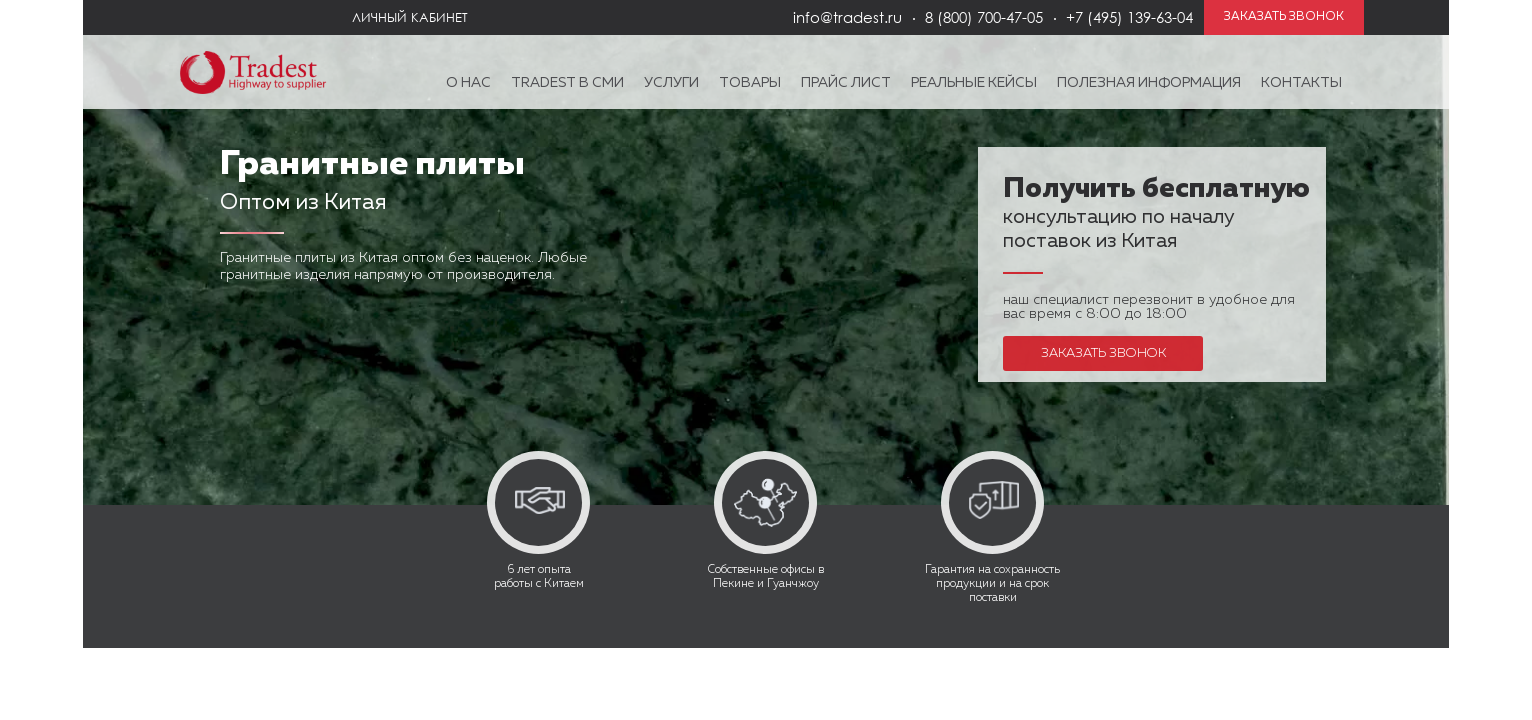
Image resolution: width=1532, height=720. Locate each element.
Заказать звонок (1103, 353)
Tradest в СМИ (567, 83)
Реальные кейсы (974, 83)
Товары (750, 83)
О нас (468, 83)
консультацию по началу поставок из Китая (1156, 216)
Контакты (1301, 83)
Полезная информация (1149, 83)
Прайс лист (846, 83)
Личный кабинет (410, 17)
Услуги (671, 83)
